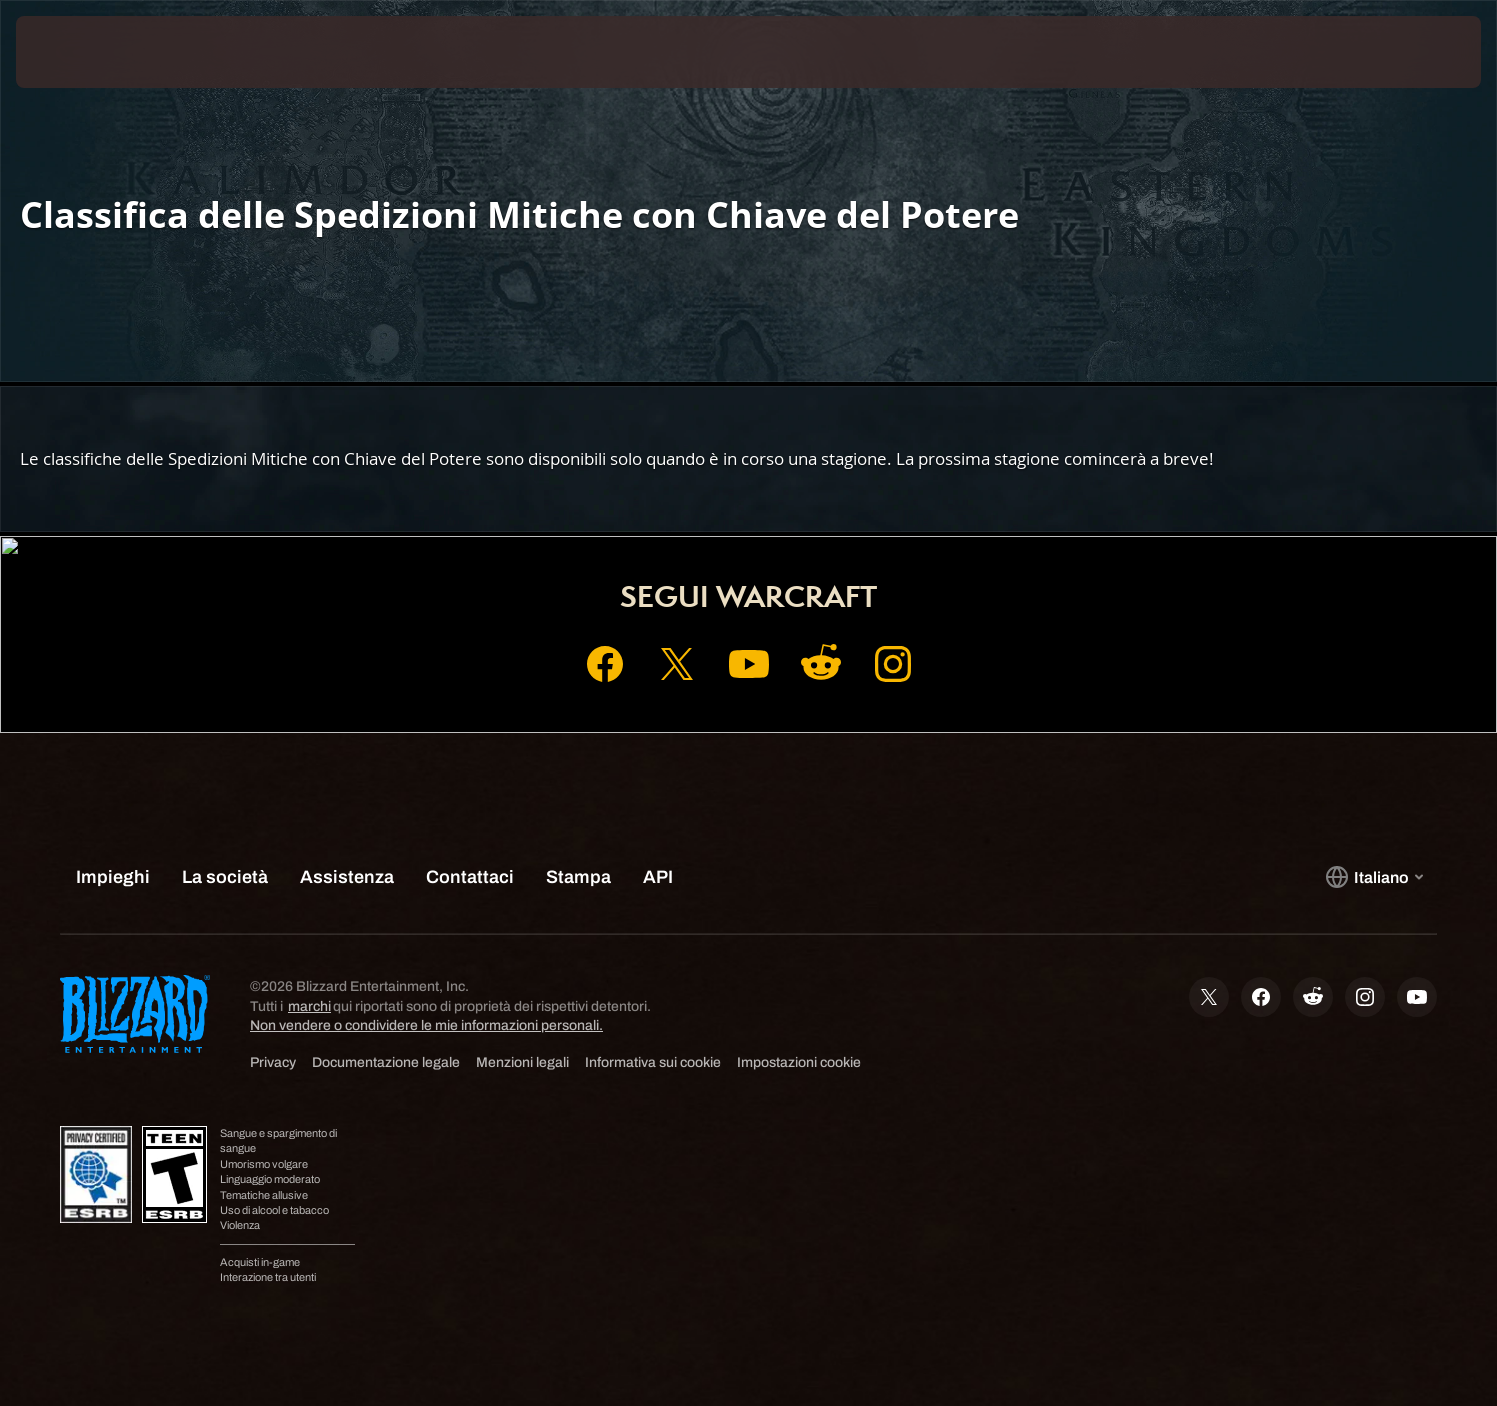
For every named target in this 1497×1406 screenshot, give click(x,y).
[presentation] (90, 52)
